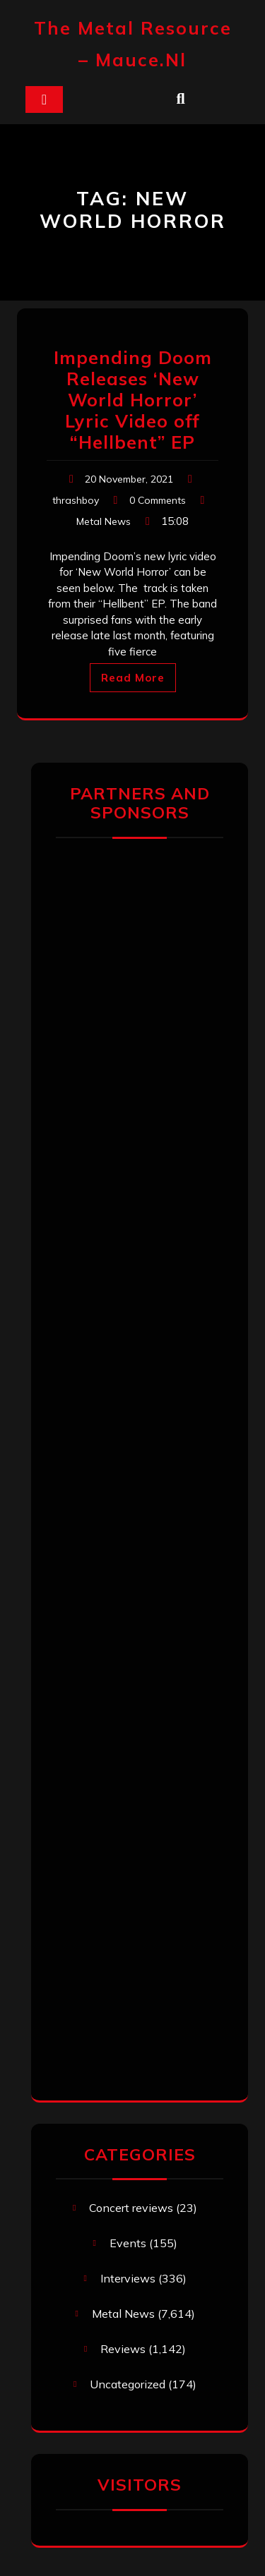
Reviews (123, 2349)
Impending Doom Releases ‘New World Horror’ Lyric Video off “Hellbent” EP (133, 399)
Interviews (127, 2278)
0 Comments (157, 500)
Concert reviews (131, 2208)
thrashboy (75, 500)
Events (128, 2243)
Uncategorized (127, 2384)
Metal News (103, 521)
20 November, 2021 (129, 479)
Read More (133, 677)
